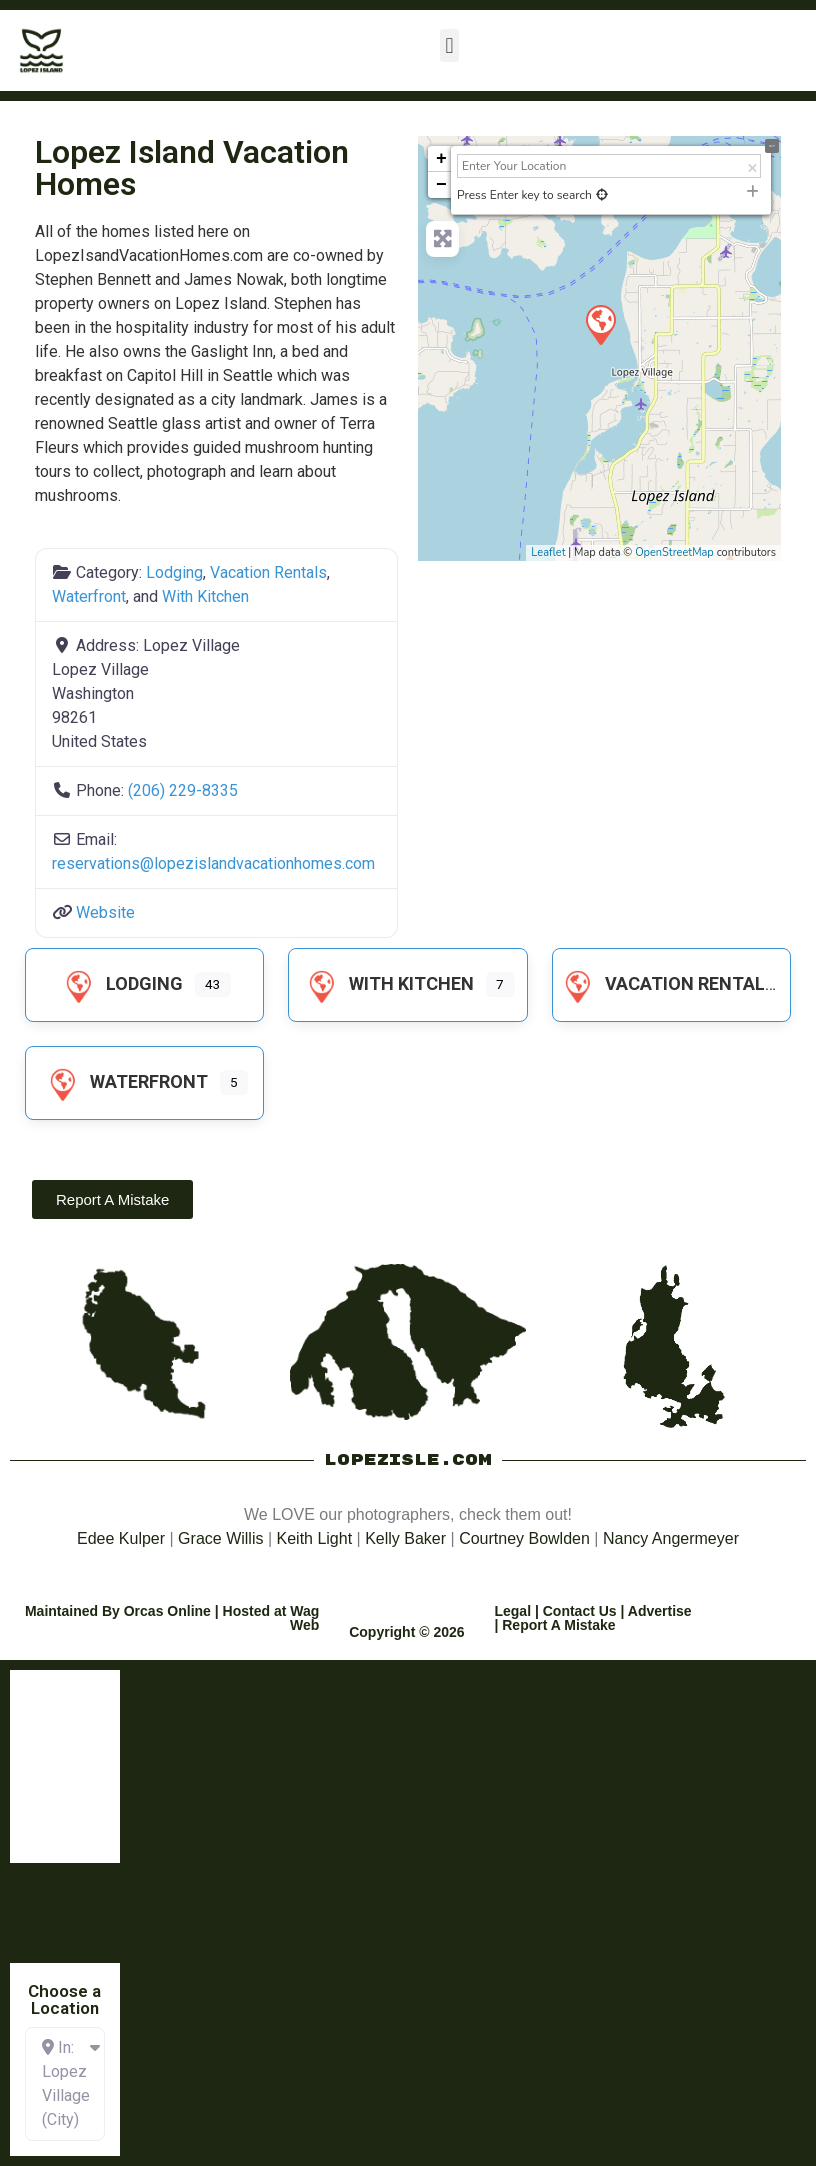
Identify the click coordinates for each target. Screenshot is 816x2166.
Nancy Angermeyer (671, 1538)
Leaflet (548, 552)
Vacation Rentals (268, 572)
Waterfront (89, 596)
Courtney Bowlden (524, 1538)
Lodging (174, 572)
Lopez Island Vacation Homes (192, 168)
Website (105, 912)
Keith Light (315, 1538)
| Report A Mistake (554, 1625)
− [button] (441, 185)
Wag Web (304, 1618)
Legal (512, 1611)
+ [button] (441, 159)
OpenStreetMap (674, 552)
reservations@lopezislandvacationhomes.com (213, 863)
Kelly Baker (405, 1538)
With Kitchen (205, 596)
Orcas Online (167, 1611)
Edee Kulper (121, 1538)
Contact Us (580, 1611)
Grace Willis (220, 1538)
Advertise (660, 1611)
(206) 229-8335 (183, 790)
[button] (449, 45)
